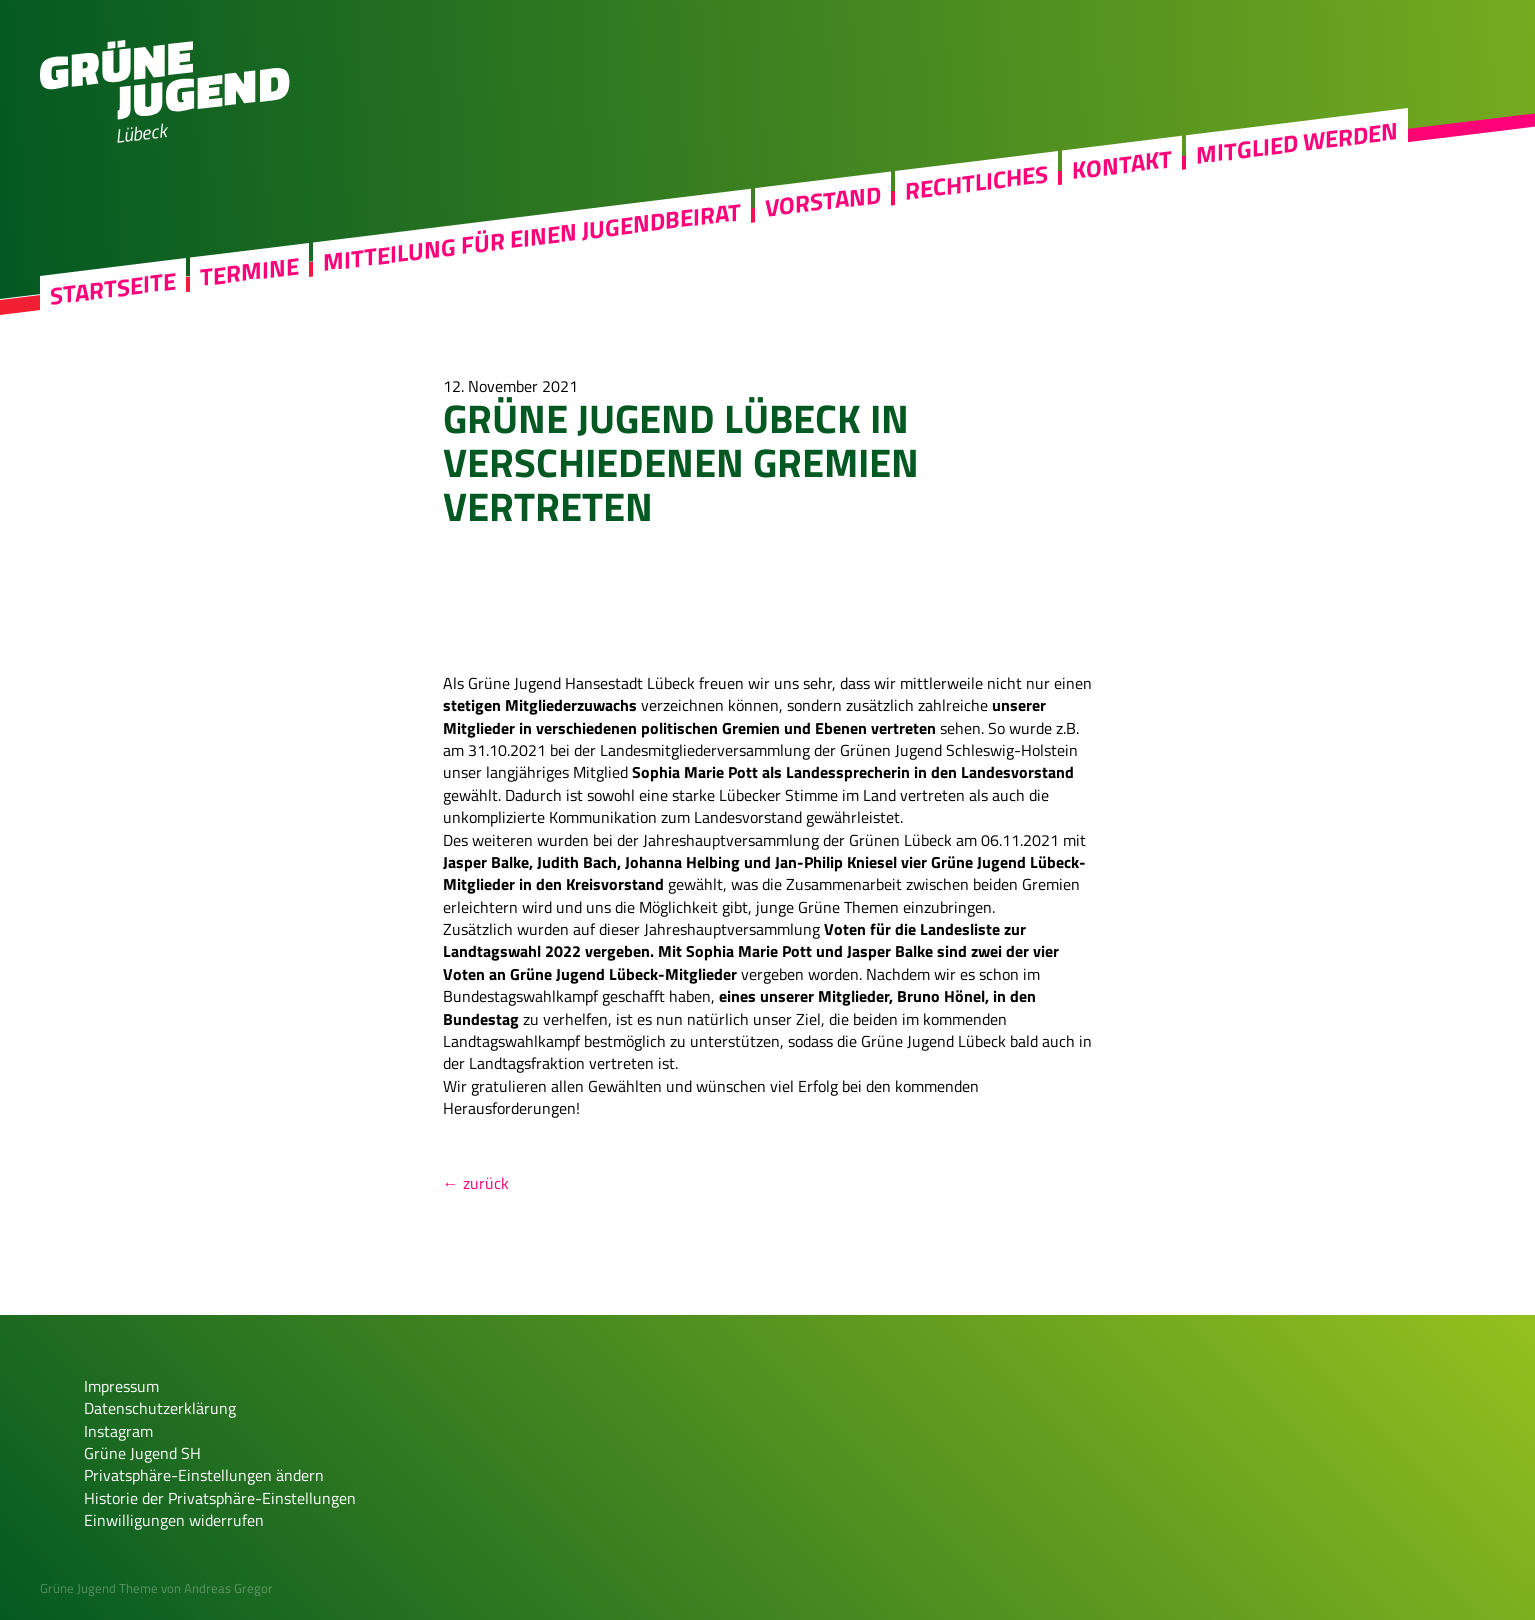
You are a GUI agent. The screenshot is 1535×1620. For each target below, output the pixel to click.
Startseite (113, 288)
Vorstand (823, 201)
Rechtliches (976, 183)
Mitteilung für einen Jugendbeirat (532, 236)
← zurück (476, 1183)
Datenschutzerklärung (160, 1408)
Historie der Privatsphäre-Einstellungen (220, 1498)
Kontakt (1122, 164)
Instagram (118, 1431)
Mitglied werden (1297, 143)
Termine (249, 272)
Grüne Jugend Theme (99, 1588)
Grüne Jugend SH (142, 1453)
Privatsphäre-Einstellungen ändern (204, 1475)
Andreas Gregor (228, 1588)
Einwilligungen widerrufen (174, 1520)
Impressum (121, 1386)
